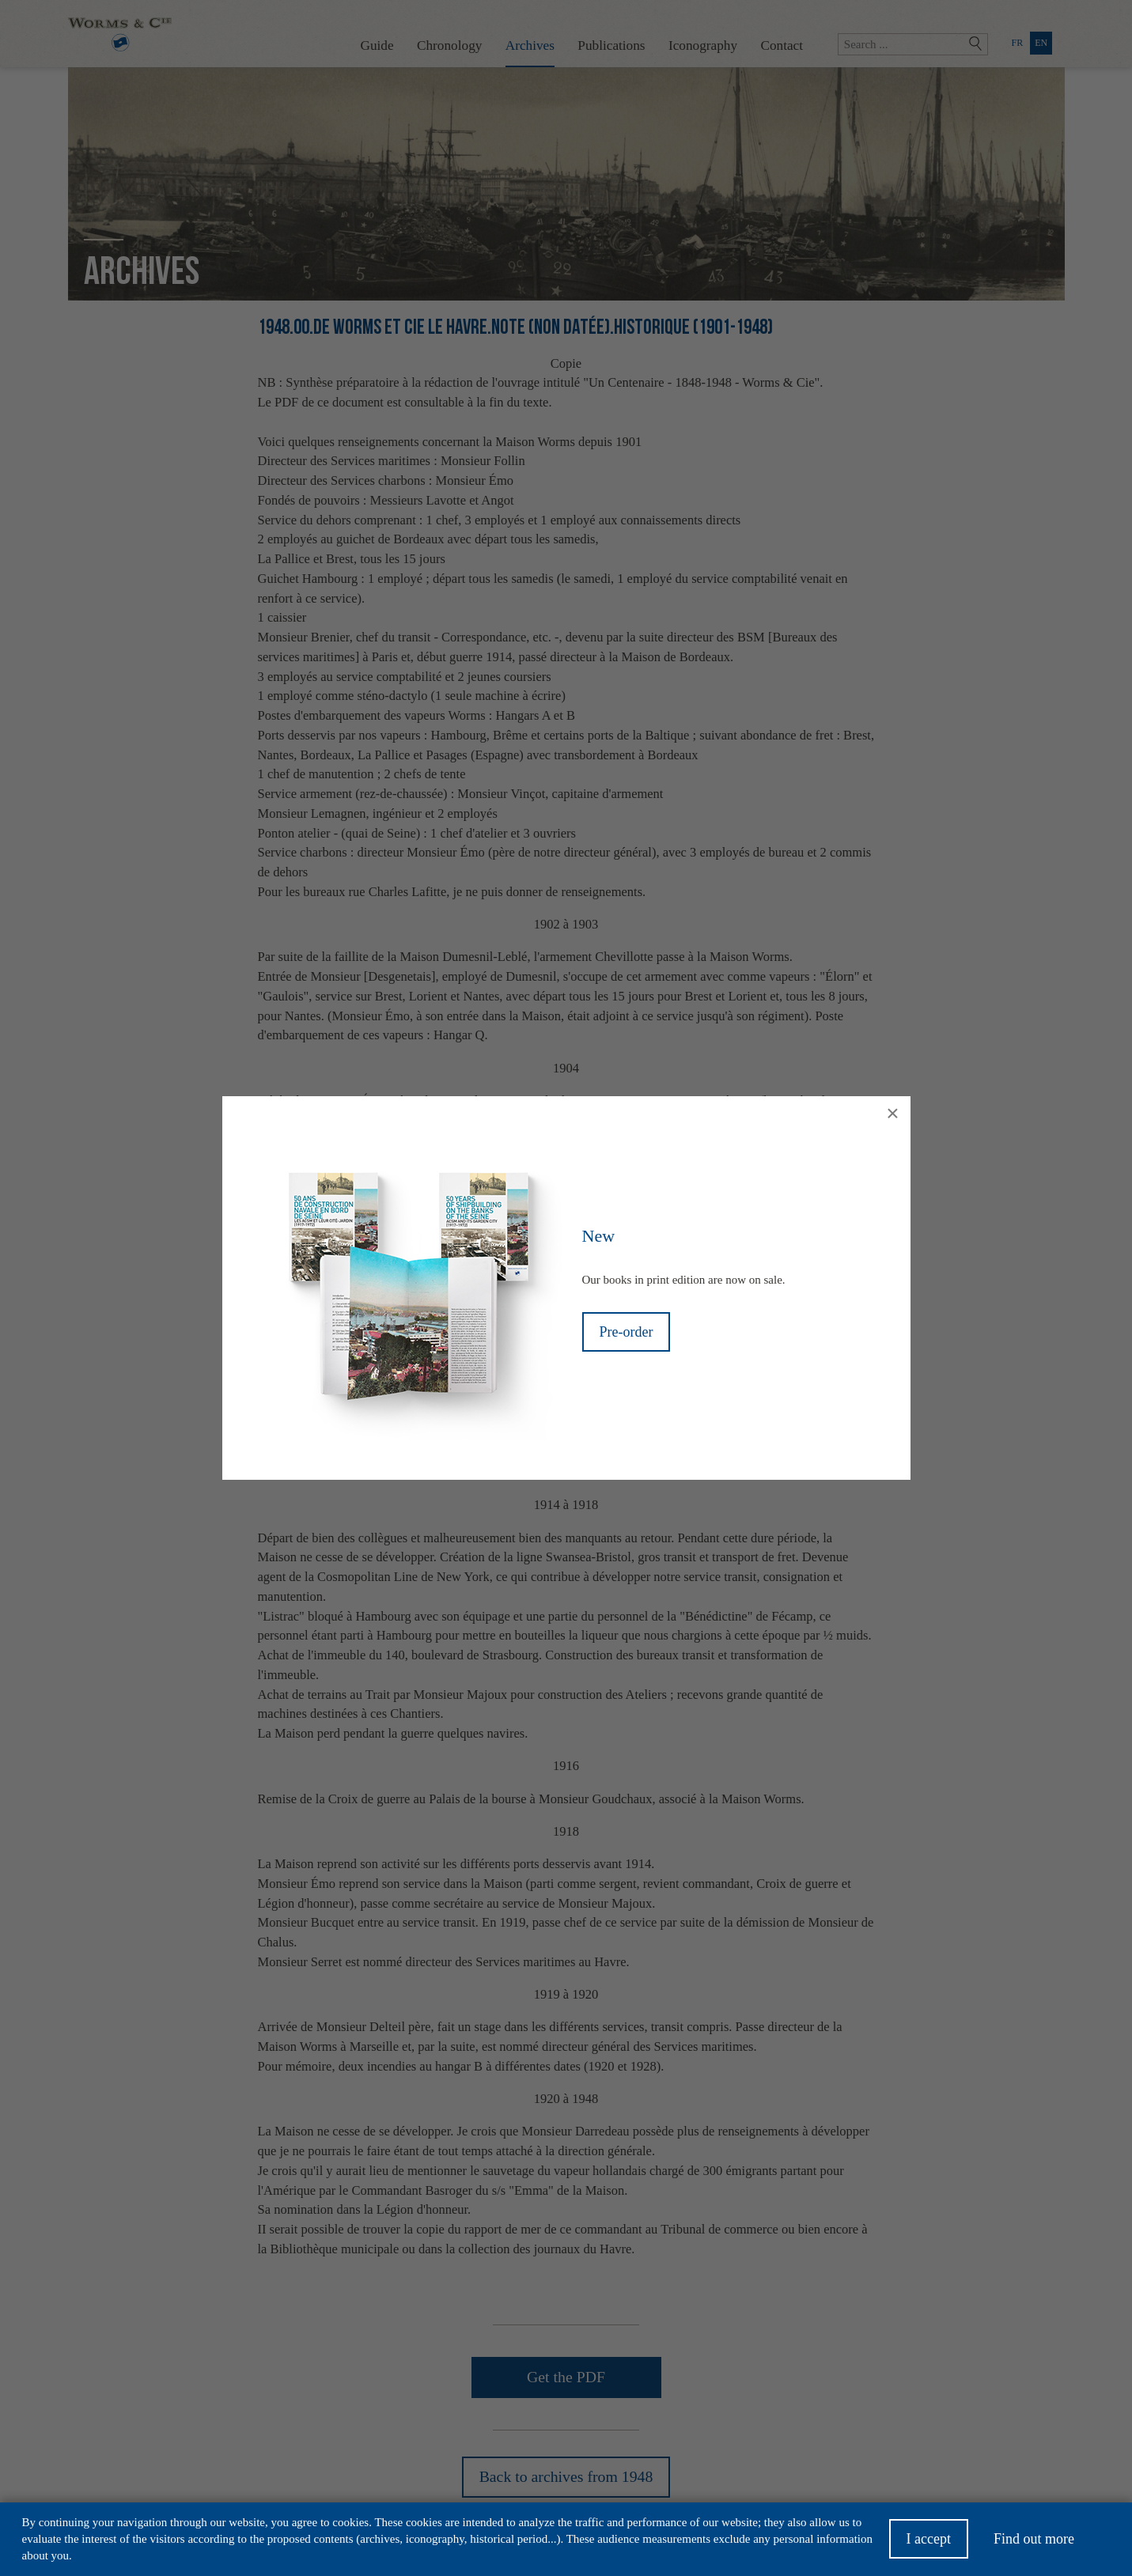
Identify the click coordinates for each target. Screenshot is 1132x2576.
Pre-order (626, 1332)
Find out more (1034, 2542)
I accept (929, 2542)
